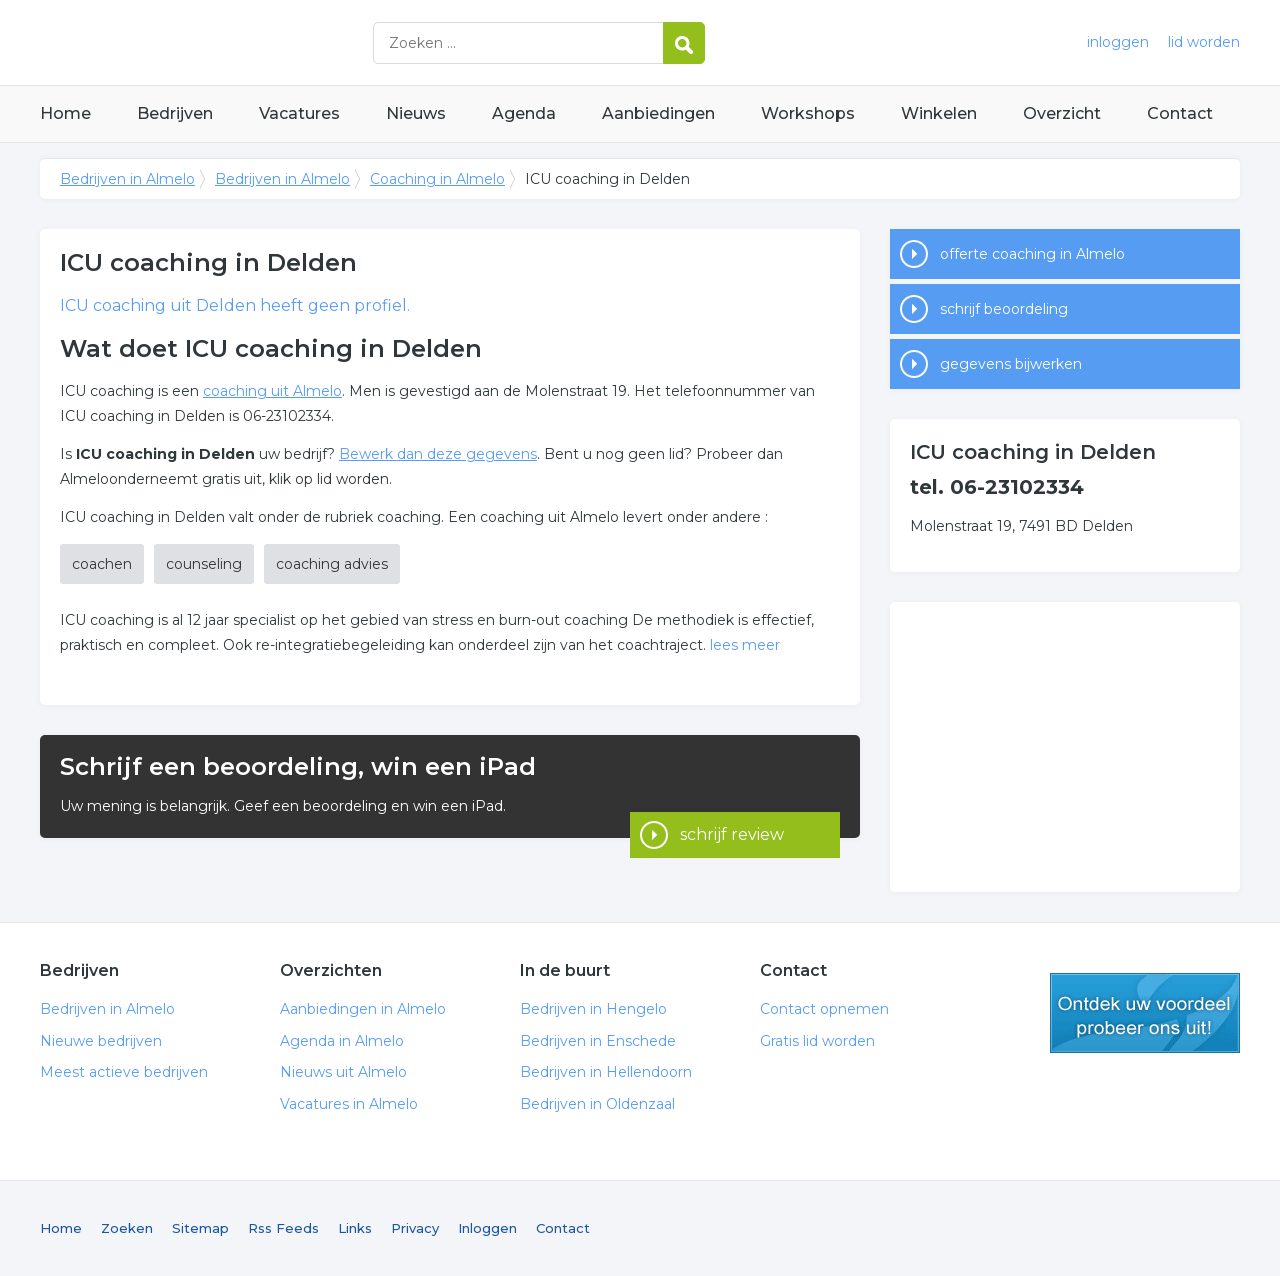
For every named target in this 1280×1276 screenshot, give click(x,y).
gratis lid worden (1145, 1013)
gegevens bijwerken (1011, 364)
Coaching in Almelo (437, 179)
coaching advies (332, 564)
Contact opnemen (824, 1009)
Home (65, 113)
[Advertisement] (1065, 747)
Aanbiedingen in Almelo (363, 1009)
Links (355, 1228)
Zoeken (127, 1228)
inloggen (1118, 42)
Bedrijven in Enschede (598, 1041)
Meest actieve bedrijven (124, 1072)
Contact (1180, 113)
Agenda (524, 113)
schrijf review (732, 786)
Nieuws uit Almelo (343, 1072)
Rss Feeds (283, 1228)
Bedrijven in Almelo (290, 42)
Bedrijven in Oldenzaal (597, 1104)
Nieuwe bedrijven (101, 1041)
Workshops (808, 113)
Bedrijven (175, 113)
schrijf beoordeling (1004, 309)
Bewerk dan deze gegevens (438, 454)
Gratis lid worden (817, 1041)
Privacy (415, 1228)
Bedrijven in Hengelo (593, 1009)
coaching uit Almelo (272, 391)
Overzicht (1062, 113)
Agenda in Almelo (342, 1041)
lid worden (1204, 42)
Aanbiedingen (658, 113)
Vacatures (299, 113)
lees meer (745, 645)
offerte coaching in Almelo (1032, 254)
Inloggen (487, 1228)
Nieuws (416, 113)
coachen (102, 564)
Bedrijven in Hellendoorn (606, 1072)
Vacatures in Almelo (349, 1104)
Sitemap (200, 1228)
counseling (204, 564)
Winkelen (939, 113)
